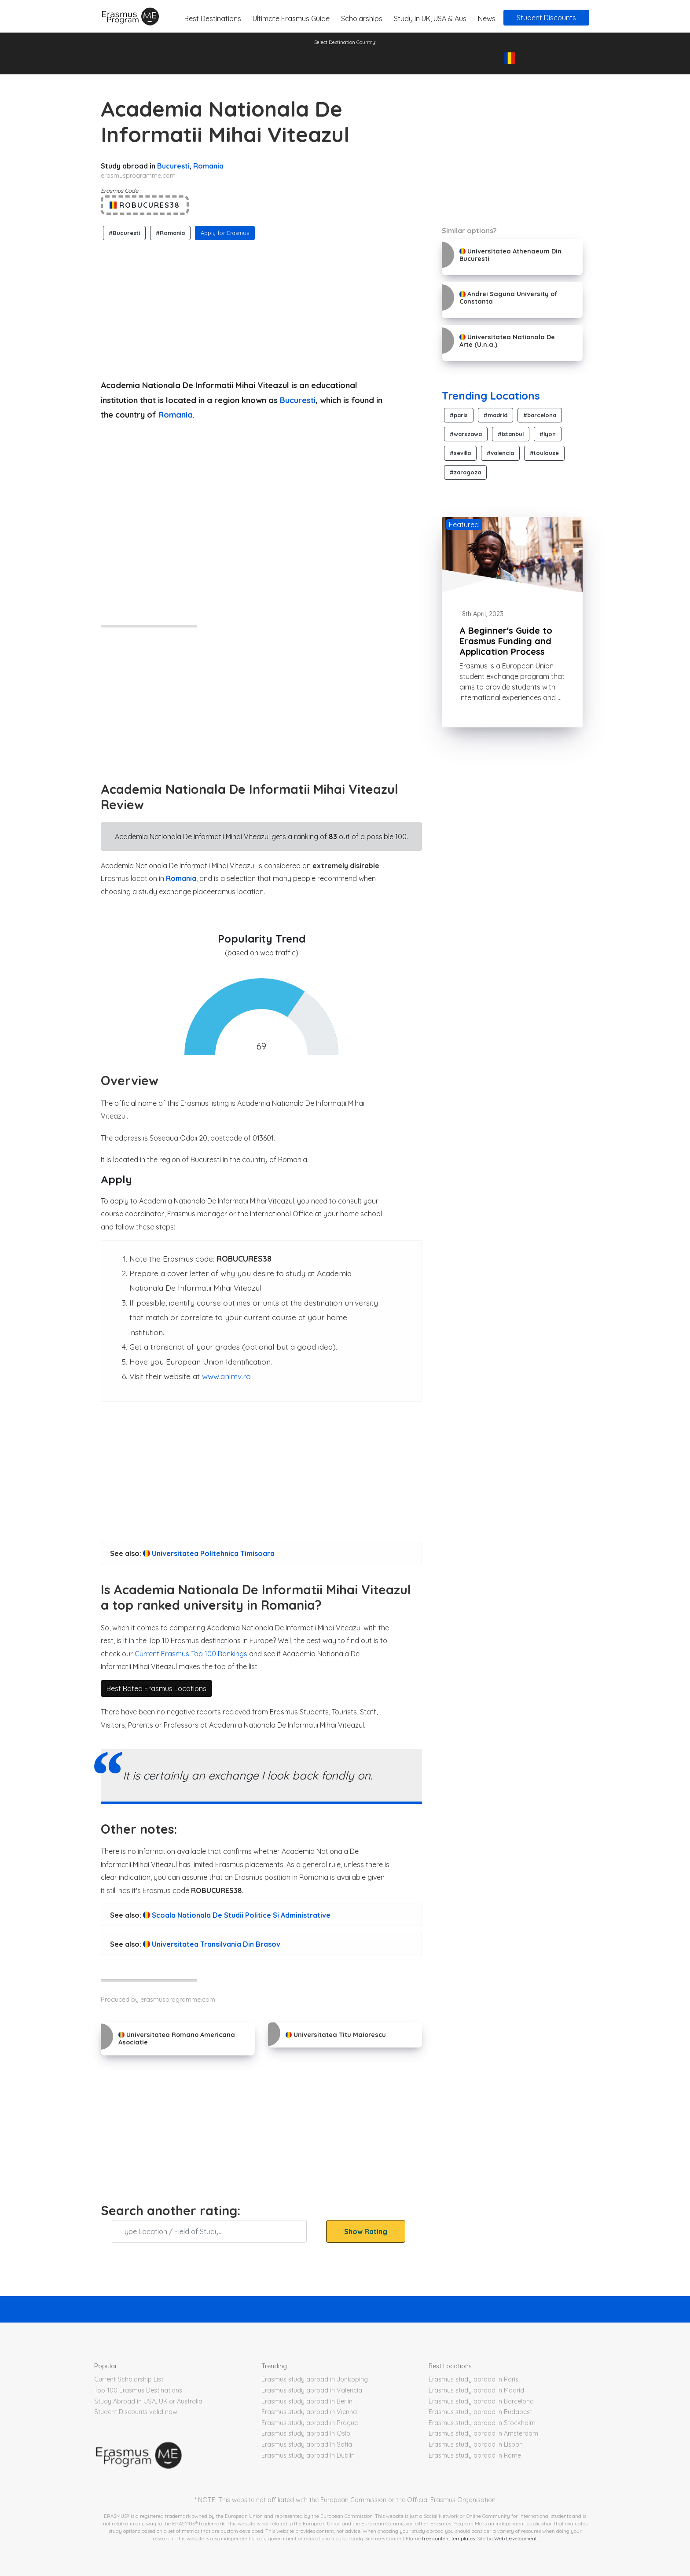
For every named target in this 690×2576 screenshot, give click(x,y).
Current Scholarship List (128, 2379)
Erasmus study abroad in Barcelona (481, 2401)
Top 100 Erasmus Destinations (138, 2390)
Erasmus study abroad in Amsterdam (483, 2433)
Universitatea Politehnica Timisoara (209, 1553)
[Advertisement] (261, 307)
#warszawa (466, 433)
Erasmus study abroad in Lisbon (476, 2444)
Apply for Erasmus (225, 232)
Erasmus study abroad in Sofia (306, 2444)
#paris (459, 414)
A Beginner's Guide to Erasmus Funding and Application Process (505, 641)
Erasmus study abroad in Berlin (306, 2401)
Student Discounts (546, 17)
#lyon (548, 433)
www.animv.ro (226, 1376)
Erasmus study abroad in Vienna (309, 2412)
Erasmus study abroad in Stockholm (482, 2423)
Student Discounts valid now (135, 2412)
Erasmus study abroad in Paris (473, 2379)
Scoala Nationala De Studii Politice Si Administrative (236, 1915)
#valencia (500, 452)
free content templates (448, 2538)
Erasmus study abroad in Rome (475, 2455)
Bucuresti (173, 165)
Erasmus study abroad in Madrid (476, 2390)
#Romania (170, 232)
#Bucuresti (124, 232)
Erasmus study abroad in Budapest (480, 2412)
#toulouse (544, 452)
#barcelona (539, 414)
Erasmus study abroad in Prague (309, 2423)
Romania (208, 165)
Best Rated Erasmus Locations (156, 1688)
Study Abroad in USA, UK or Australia (148, 2401)
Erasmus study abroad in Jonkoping (314, 2379)
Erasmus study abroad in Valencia (311, 2390)
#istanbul (511, 433)
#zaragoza (465, 472)
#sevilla (460, 452)
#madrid (495, 414)
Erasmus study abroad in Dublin (308, 2455)
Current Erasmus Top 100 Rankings (191, 1653)
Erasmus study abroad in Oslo (305, 2433)
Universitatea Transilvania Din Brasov (211, 1944)
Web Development (515, 2538)
